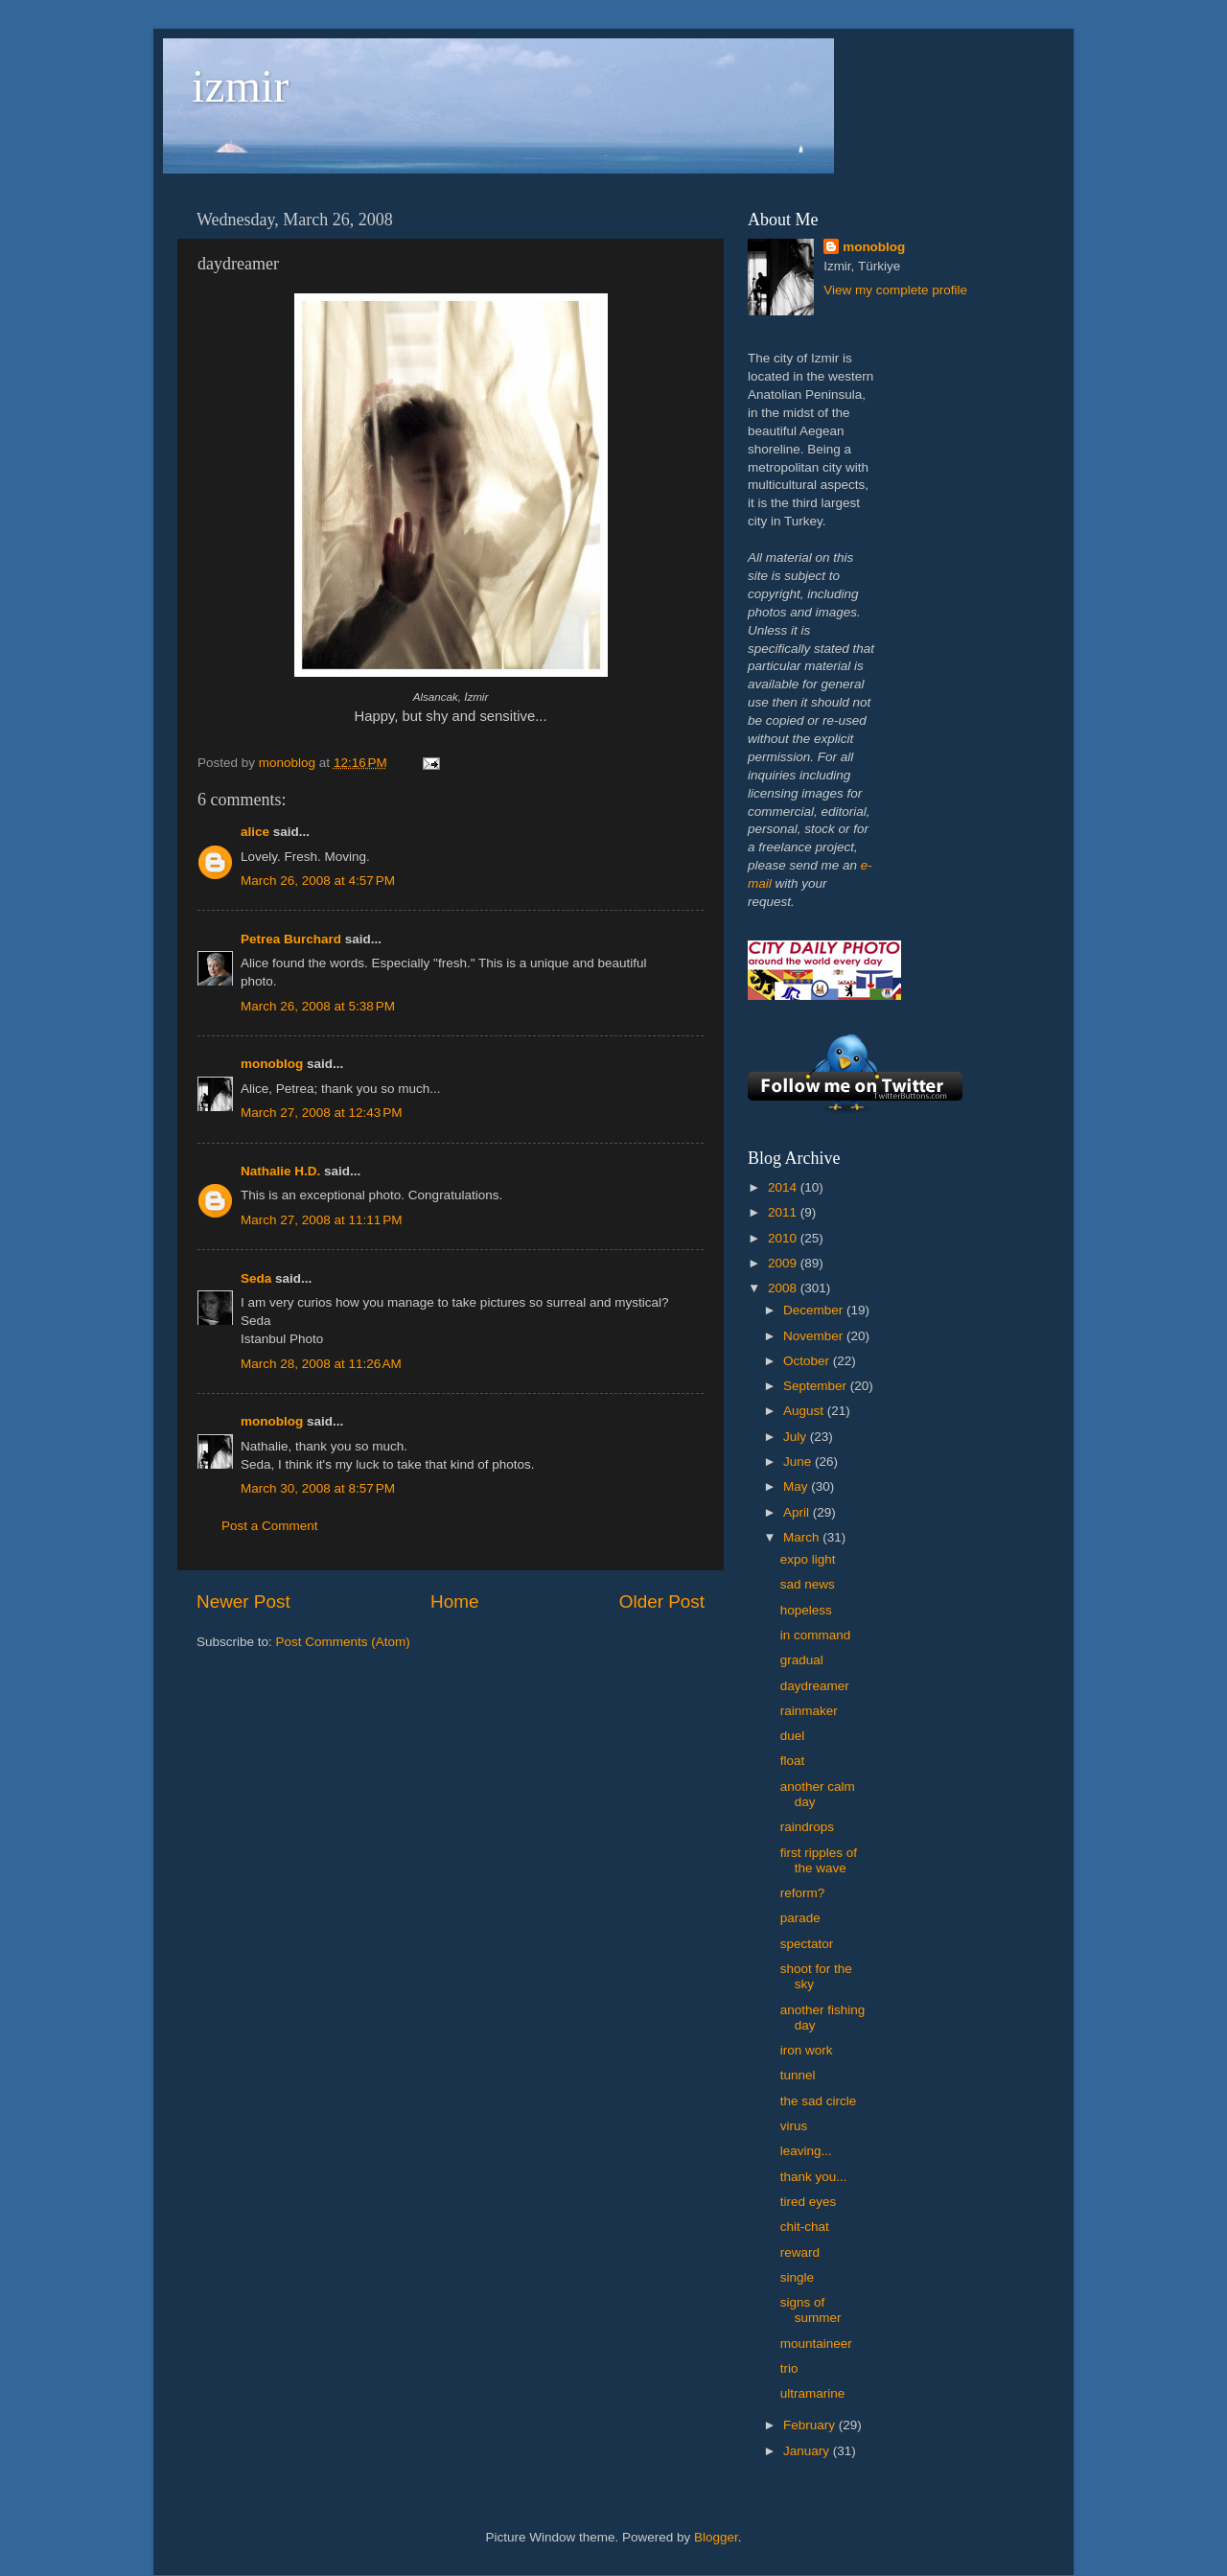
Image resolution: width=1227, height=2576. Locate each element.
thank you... (813, 2177)
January (808, 2451)
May (797, 1486)
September (816, 1386)
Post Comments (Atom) (343, 1642)
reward (800, 2252)
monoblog (272, 1063)
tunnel (798, 2075)
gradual (801, 1660)
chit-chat (804, 2226)
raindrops (807, 1827)
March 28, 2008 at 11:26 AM (321, 1364)
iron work (806, 2050)
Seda (256, 1278)
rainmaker (809, 1711)
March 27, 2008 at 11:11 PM (321, 1220)
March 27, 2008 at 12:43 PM (321, 1112)
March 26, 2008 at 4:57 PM (318, 880)
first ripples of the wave (818, 1860)
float (792, 1760)
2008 (784, 1288)
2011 (784, 1212)
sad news (807, 1584)
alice (255, 831)
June (799, 1461)
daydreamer (814, 1686)
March (802, 1537)
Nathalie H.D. (280, 1171)
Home (454, 1601)
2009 (784, 1263)
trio (789, 2368)
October (808, 1361)
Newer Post (243, 1601)
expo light (808, 1559)
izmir (240, 85)
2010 (784, 1238)
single (797, 2277)
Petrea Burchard (291, 939)
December (814, 1310)
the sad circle (818, 2101)
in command (815, 1635)
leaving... (806, 2151)
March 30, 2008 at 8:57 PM (318, 1488)
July (796, 1436)
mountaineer (816, 2343)
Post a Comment (269, 1526)
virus (794, 2126)
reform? (802, 1893)
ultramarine (812, 2393)
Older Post (662, 1601)
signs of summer (811, 2310)
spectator (807, 1944)
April (798, 1512)
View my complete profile (895, 290)
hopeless (806, 1610)
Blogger (716, 2537)
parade (800, 1918)
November (814, 1336)
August (805, 1411)
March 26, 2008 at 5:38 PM (318, 1006)
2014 (784, 1187)
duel (792, 1736)
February (811, 2425)
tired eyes (808, 2201)
